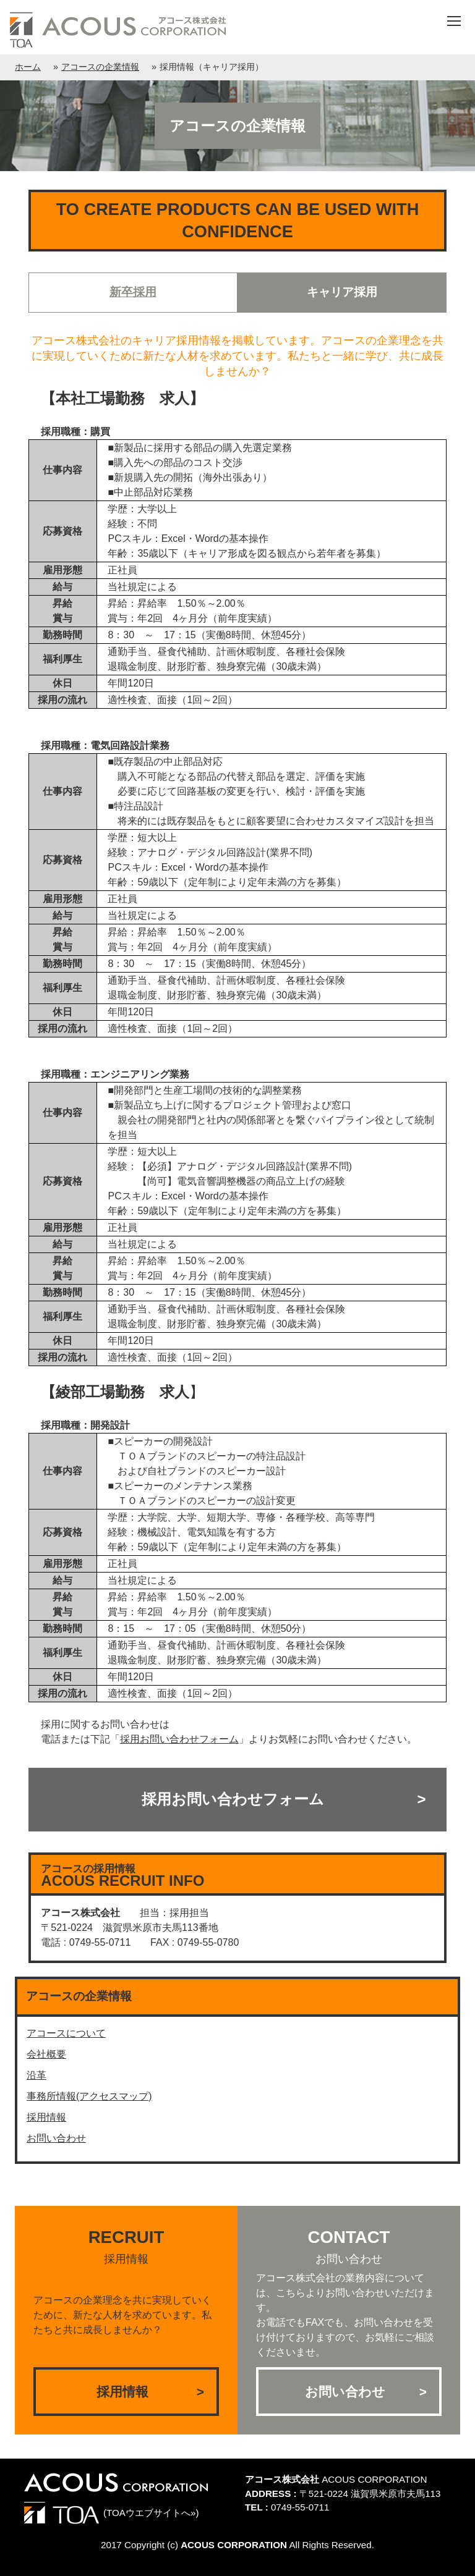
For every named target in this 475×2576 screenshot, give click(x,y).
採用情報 (46, 2117)
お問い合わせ (56, 2138)
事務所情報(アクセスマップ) (89, 2096)
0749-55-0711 (300, 2507)
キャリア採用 (342, 291)
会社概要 (46, 2054)
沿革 (36, 2075)
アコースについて (66, 2033)
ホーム (28, 67)
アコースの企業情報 (100, 67)
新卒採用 (132, 291)
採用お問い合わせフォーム (233, 1799)
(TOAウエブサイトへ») (111, 2512)
